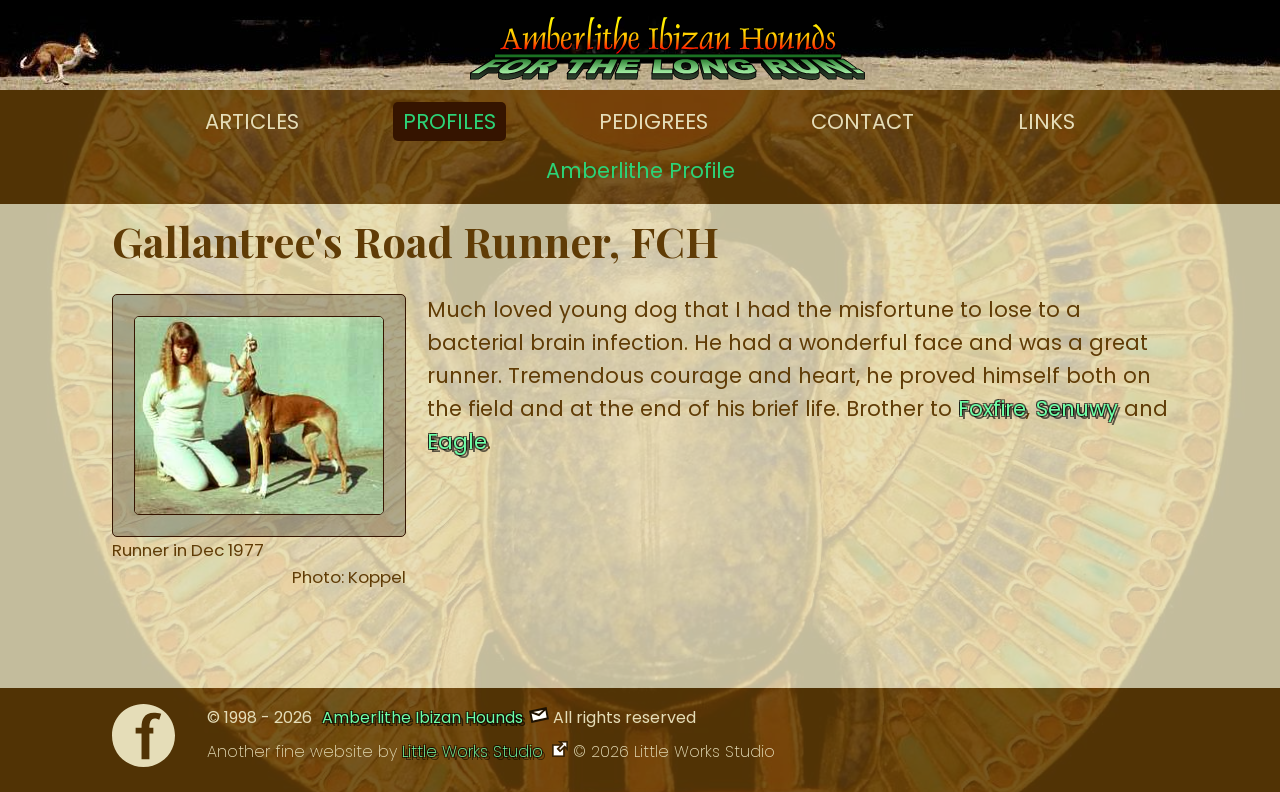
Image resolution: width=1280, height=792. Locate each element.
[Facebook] (143, 740)
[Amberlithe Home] (667, 53)
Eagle (457, 441)
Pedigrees (653, 121)
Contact (862, 121)
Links (1046, 121)
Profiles (449, 121)
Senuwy (1077, 408)
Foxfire (992, 408)
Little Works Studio (475, 751)
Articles (252, 121)
